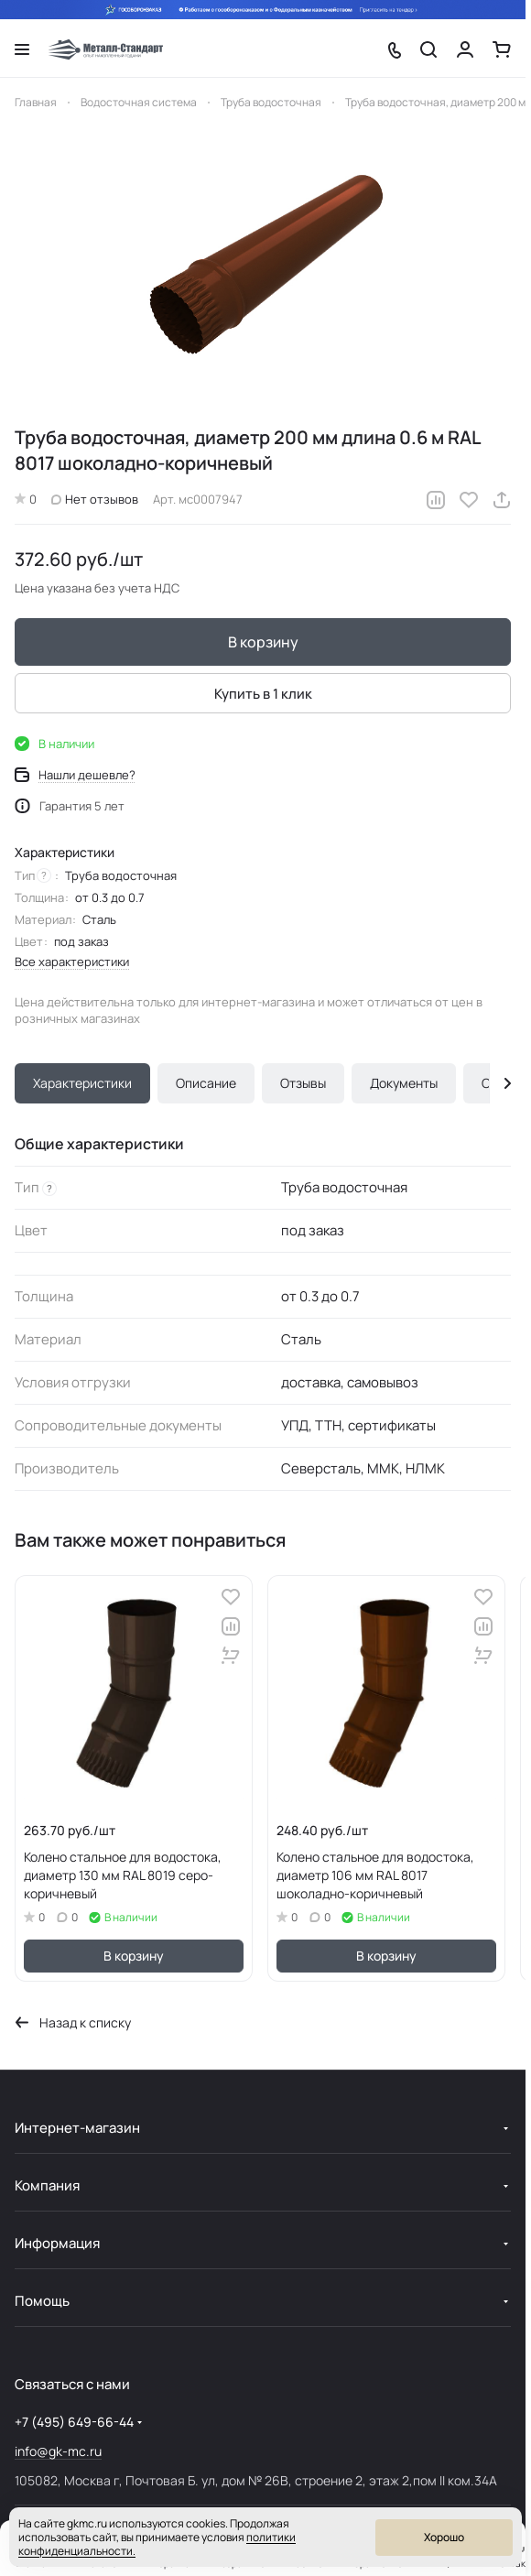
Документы (404, 1083)
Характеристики (82, 1083)
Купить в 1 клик (263, 693)
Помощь (42, 2300)
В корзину (263, 642)
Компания (47, 2185)
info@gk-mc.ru (58, 2451)
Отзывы (303, 1083)
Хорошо (444, 2537)
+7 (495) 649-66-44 (74, 2421)
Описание (206, 1083)
